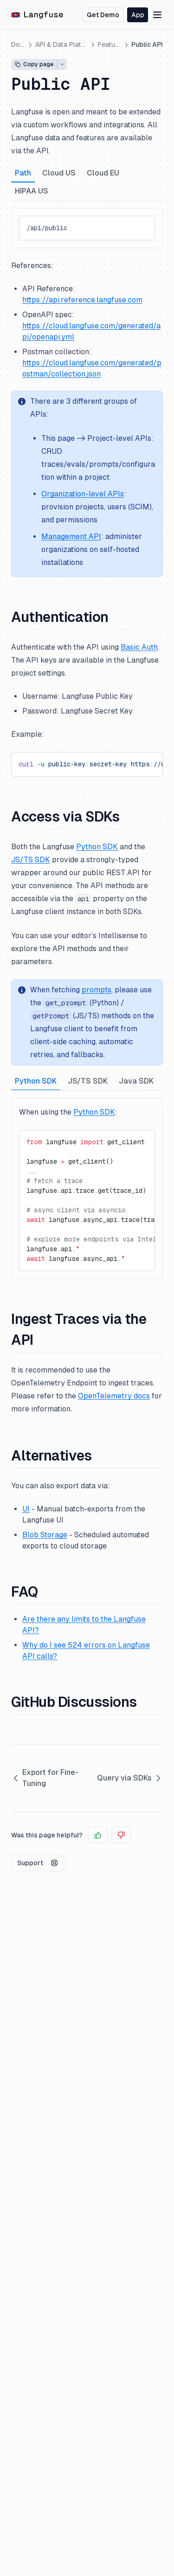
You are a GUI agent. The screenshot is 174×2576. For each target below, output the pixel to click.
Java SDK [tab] (136, 1081)
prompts (96, 989)
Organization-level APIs (82, 493)
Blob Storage (44, 1534)
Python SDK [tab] (36, 1081)
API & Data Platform (61, 44)
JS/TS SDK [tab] (88, 1081)
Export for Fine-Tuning (44, 1778)
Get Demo (103, 15)
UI (26, 1508)
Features (109, 44)
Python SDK (97, 846)
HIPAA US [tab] (31, 191)
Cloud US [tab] (59, 173)
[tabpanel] (87, 228)
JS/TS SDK (30, 859)
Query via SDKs (130, 1778)
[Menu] (157, 14)
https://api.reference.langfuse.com (82, 299)
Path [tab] (23, 173)
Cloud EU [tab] (103, 173)
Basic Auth (139, 647)
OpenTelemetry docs (114, 1395)
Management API (71, 536)
